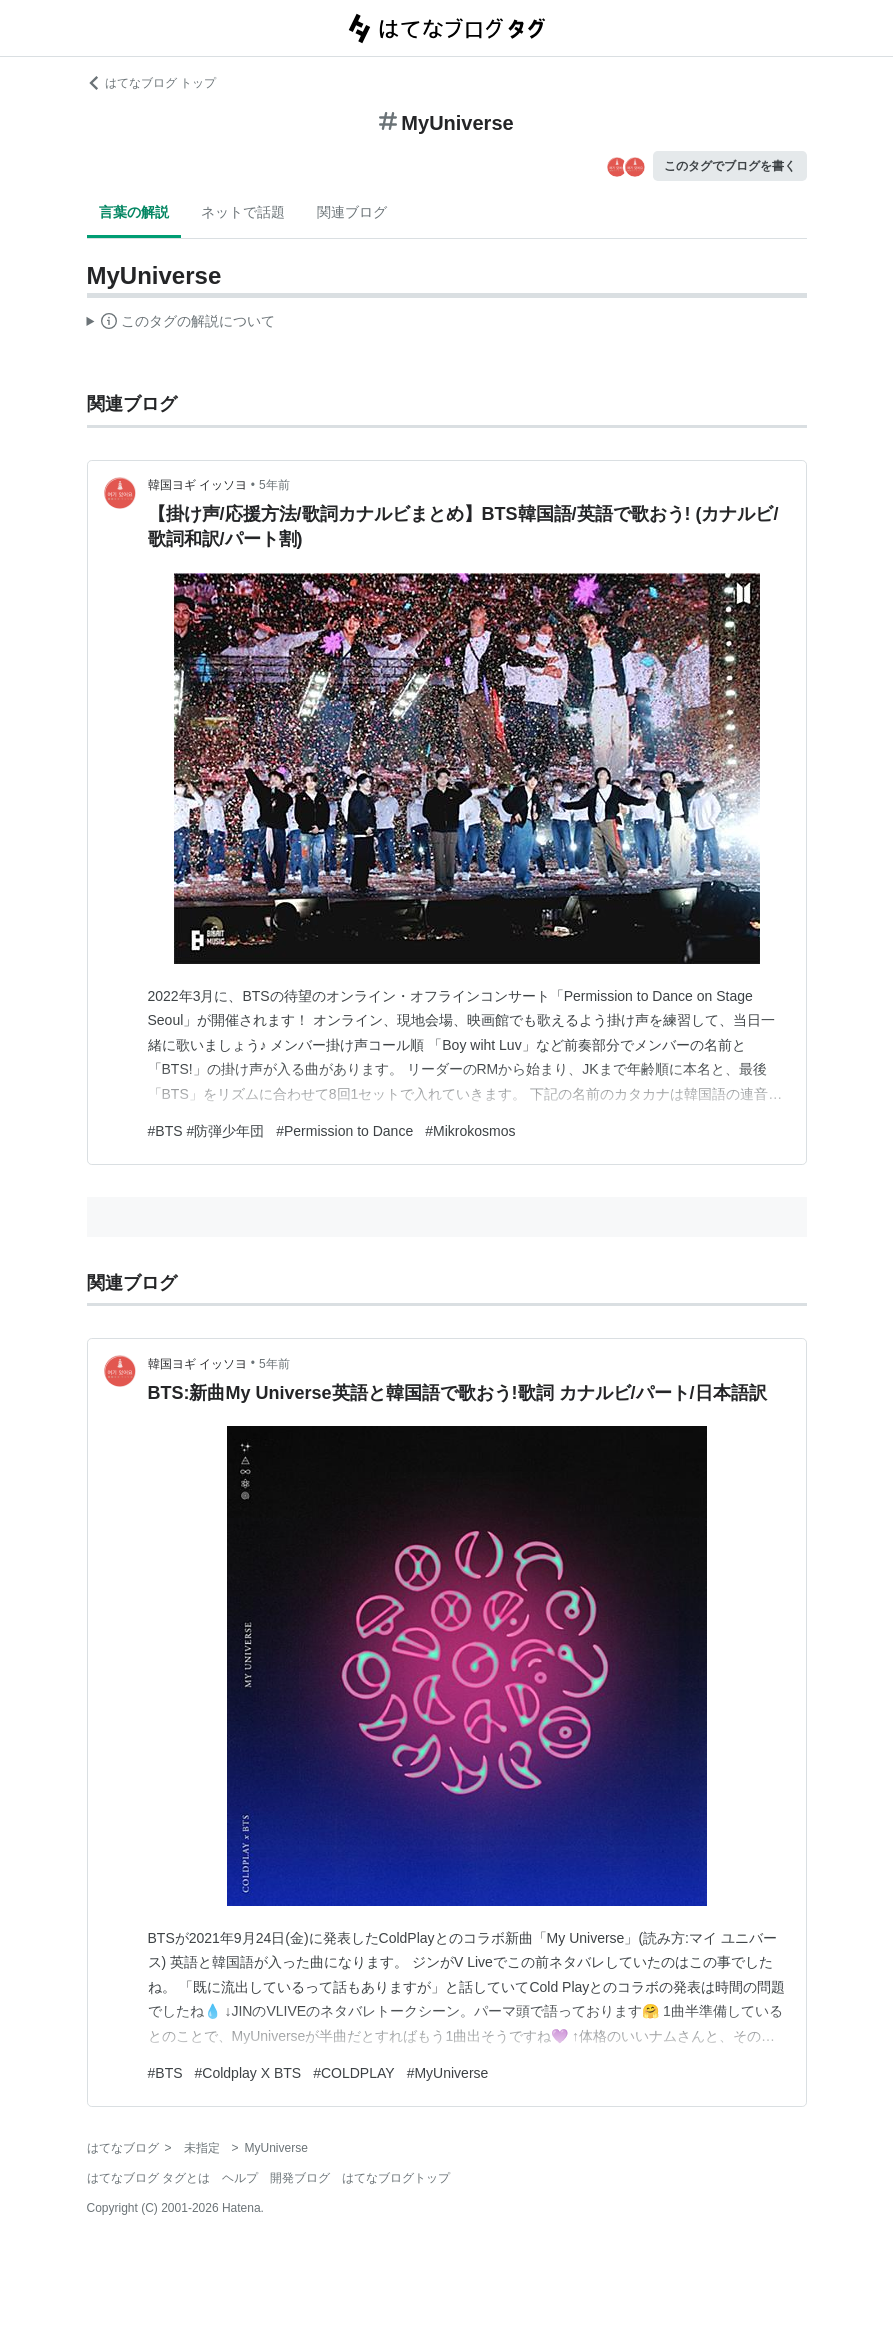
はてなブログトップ (396, 2178)
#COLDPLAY (353, 2073)
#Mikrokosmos (470, 1131)
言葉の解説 (134, 212)
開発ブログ (300, 2178)
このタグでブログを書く (730, 166)
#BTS (165, 2073)
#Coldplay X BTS (248, 2073)
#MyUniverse (448, 2073)
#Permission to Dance (344, 1131)
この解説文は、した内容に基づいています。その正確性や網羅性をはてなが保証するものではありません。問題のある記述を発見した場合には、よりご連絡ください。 (181, 324)
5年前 (274, 485)
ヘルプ (240, 2178)
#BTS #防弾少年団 (206, 1131)
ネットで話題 (243, 212)
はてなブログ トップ (151, 83)
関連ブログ (352, 212)
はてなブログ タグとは (148, 2178)
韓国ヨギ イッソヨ (197, 485)
